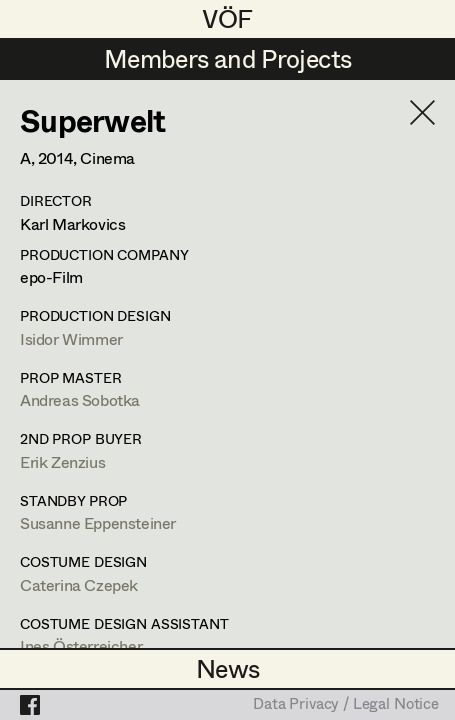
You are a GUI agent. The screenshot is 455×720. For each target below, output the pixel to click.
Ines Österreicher (81, 645)
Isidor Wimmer (71, 338)
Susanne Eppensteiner (98, 522)
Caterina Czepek (79, 584)
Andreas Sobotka (80, 399)
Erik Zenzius (62, 461)
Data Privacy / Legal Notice (346, 705)
